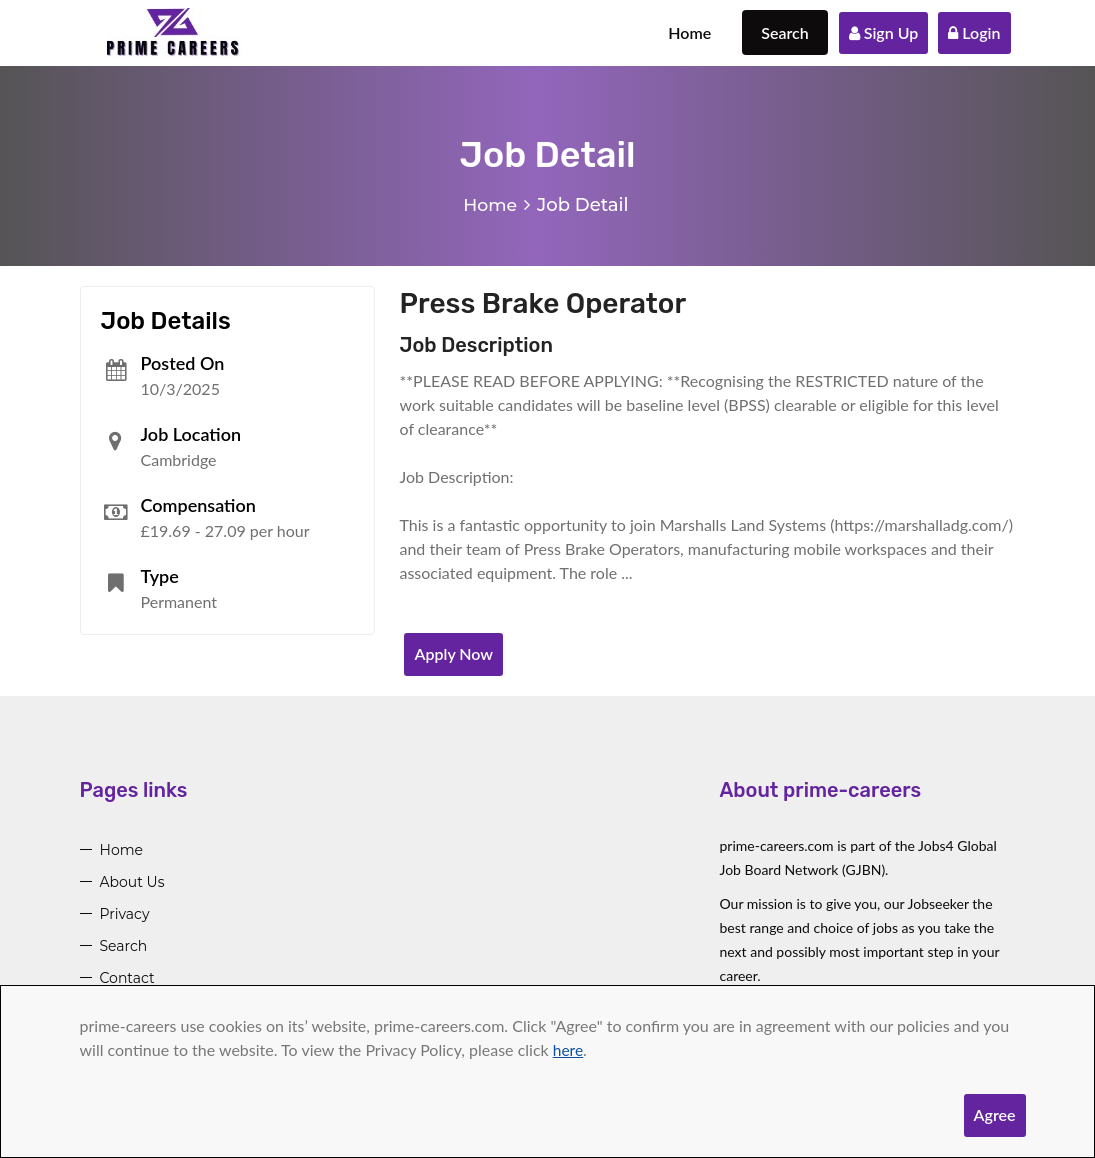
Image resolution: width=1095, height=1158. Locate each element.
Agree (995, 1114)
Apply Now (453, 653)
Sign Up (884, 32)
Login (974, 32)
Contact (127, 978)
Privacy (125, 914)
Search (785, 32)
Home (689, 32)
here (568, 1049)
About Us (132, 882)
